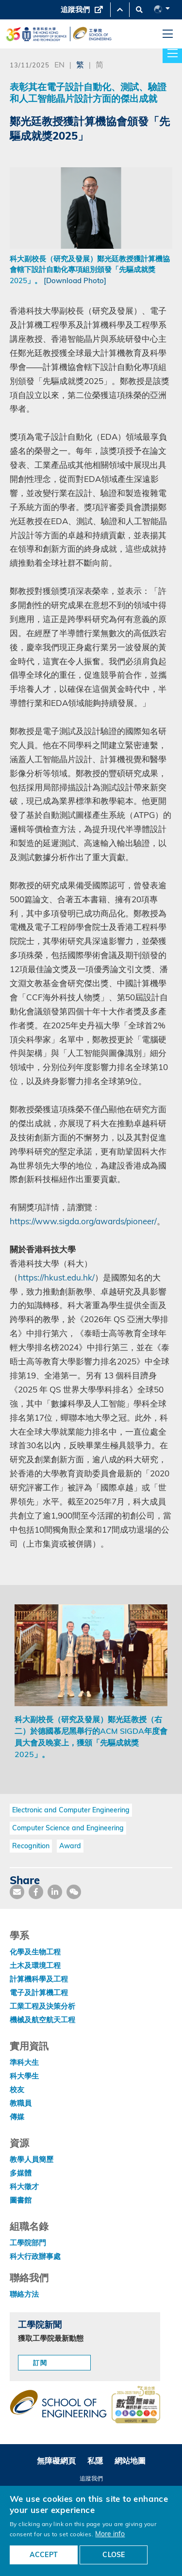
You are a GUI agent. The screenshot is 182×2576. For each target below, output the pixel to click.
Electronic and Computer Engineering (71, 1810)
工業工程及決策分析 (42, 2006)
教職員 (21, 2103)
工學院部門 (28, 2242)
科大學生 (24, 2075)
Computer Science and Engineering (68, 1828)
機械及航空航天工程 (42, 2019)
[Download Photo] (75, 280)
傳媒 (17, 2116)
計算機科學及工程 (39, 1979)
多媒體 (21, 2172)
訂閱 (40, 2363)
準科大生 (24, 2062)
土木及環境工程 (35, 1965)
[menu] (168, 34)
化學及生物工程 (35, 1951)
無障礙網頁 (56, 2460)
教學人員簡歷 (31, 2159)
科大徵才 (24, 2186)
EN (59, 64)
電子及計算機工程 (39, 1992)
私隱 (95, 2460)
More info (110, 2533)
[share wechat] (73, 1892)
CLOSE (113, 2554)
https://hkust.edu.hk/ (56, 1277)
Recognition (31, 1845)
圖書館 (21, 2200)
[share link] (55, 1892)
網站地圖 (130, 2460)
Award (70, 1845)
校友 (17, 2089)
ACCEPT (44, 2554)
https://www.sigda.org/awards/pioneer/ (83, 1221)
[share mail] (17, 1892)
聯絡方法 (24, 2294)
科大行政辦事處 (35, 2256)
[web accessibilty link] (136, 2405)
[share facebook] (36, 1892)
